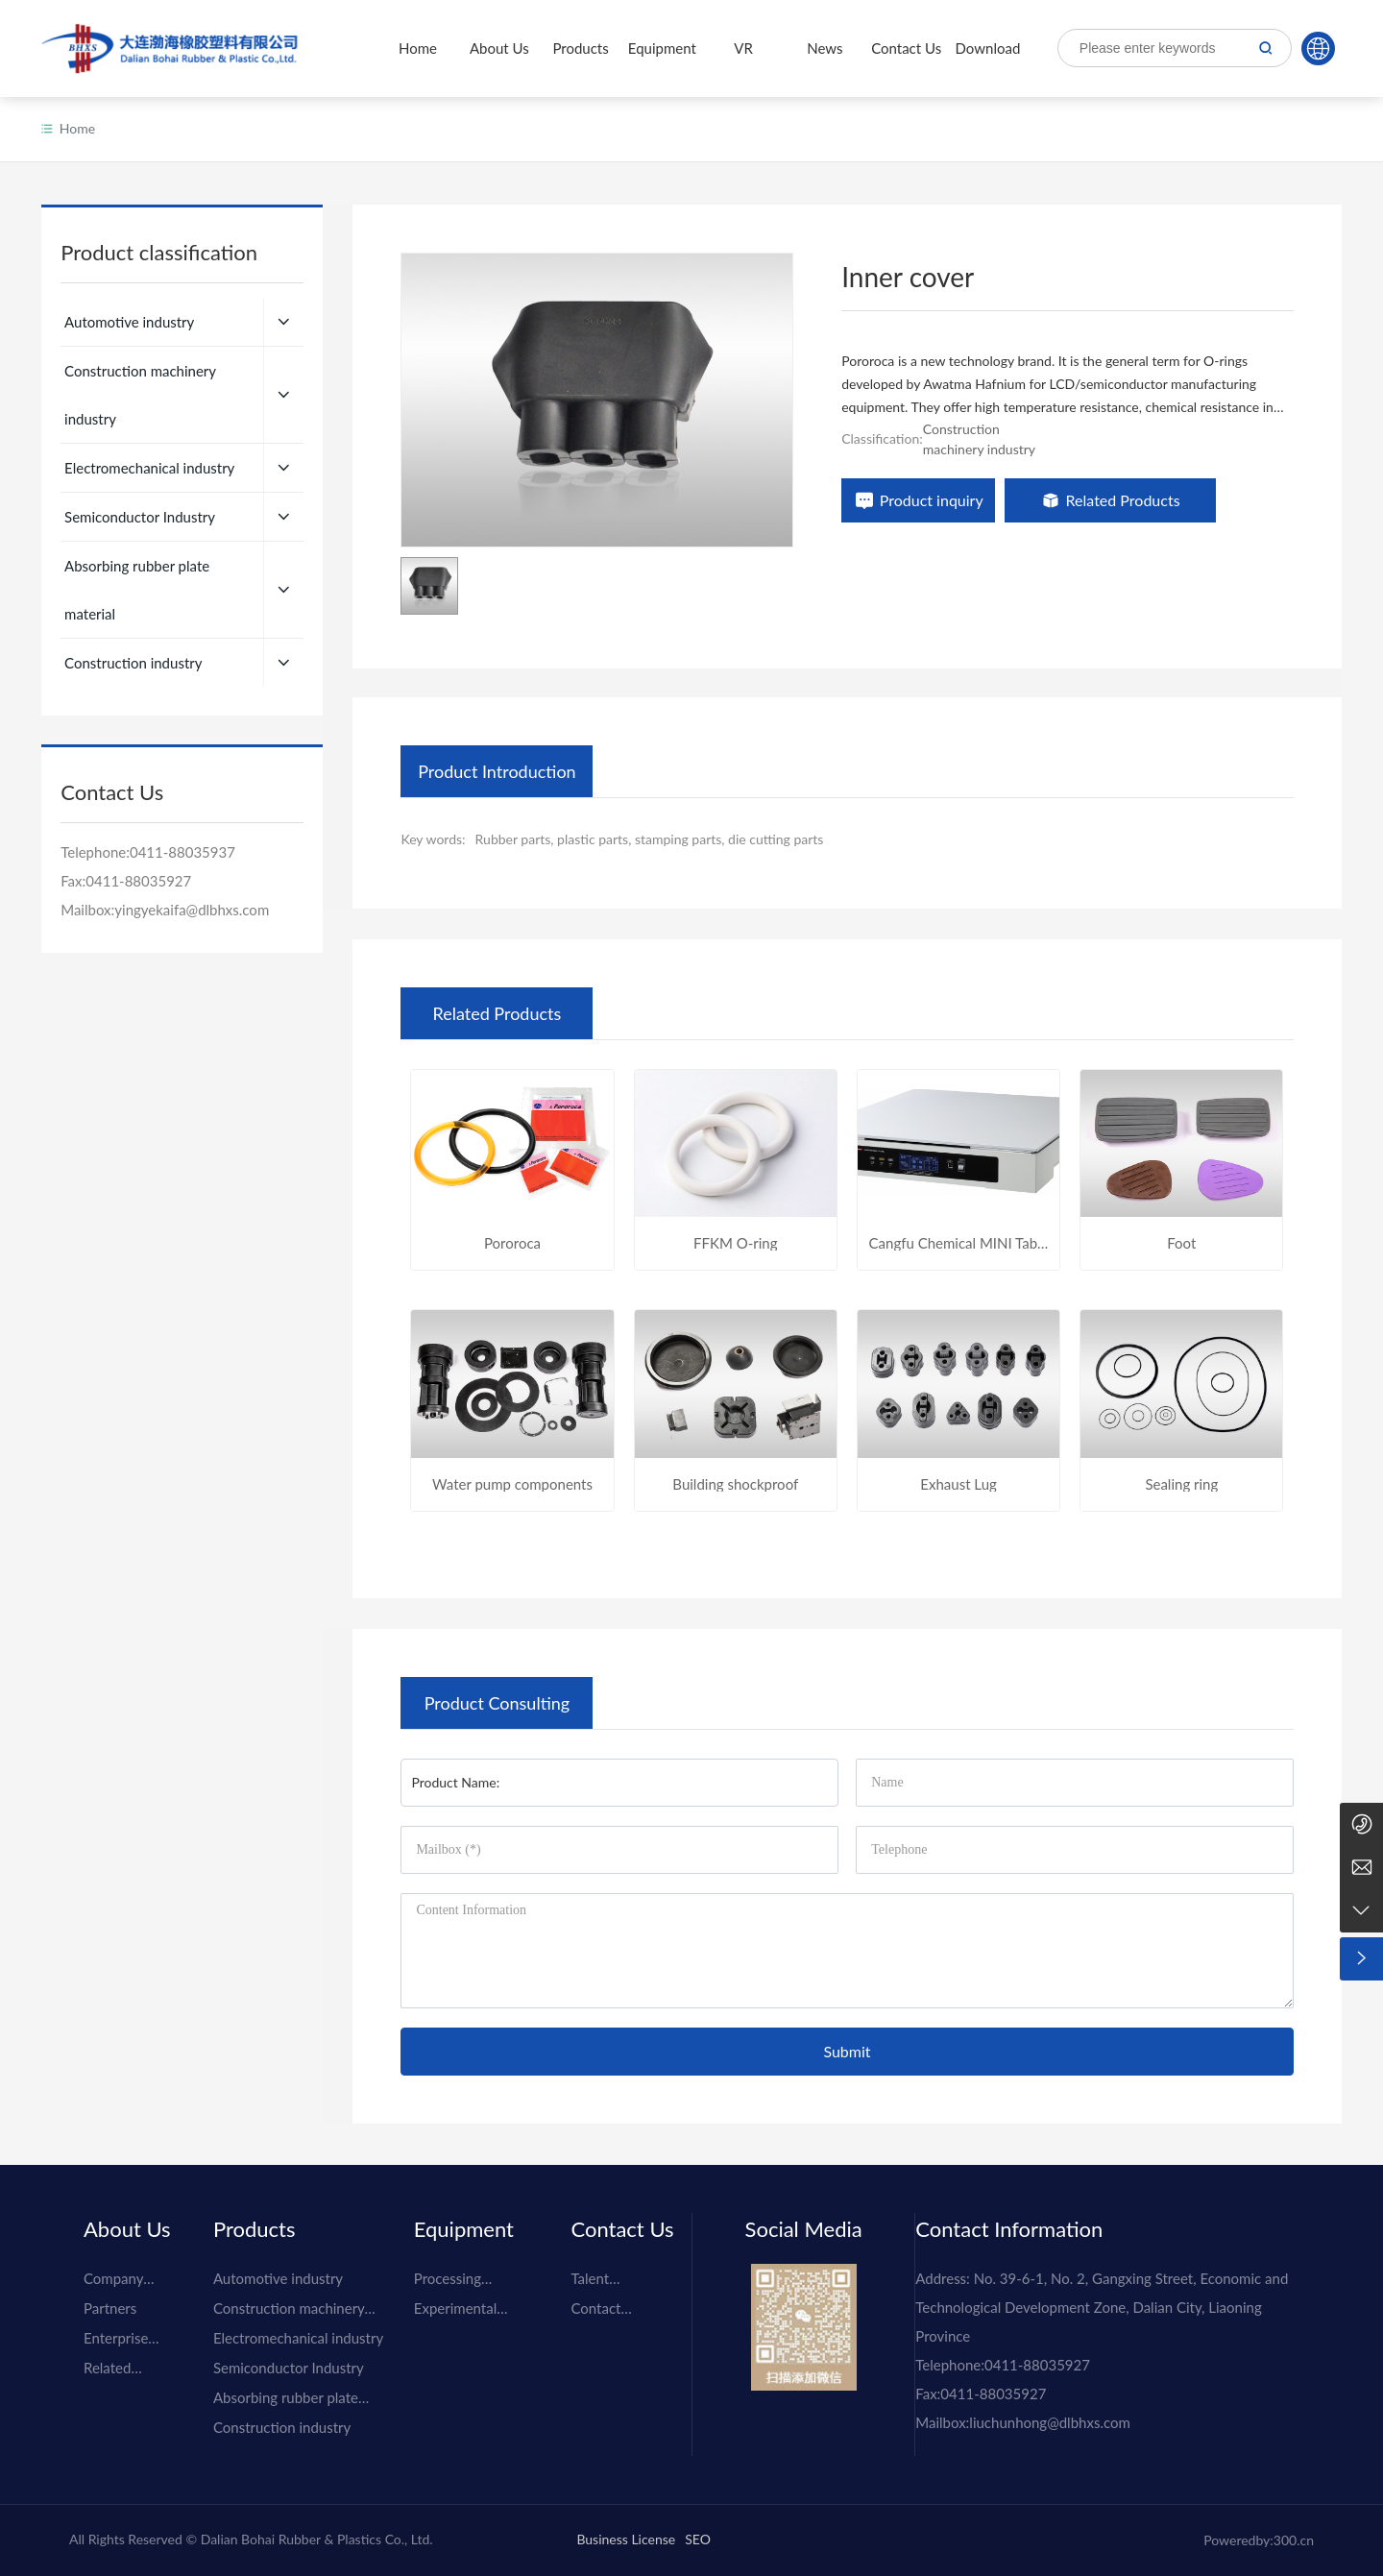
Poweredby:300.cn (1258, 2540)
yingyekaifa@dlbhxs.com (191, 861)
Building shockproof (735, 1484)
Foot (1181, 1243)
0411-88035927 (138, 832)
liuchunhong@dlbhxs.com (1049, 2422)
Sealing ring (1181, 1484)
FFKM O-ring (735, 1243)
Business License (625, 2539)
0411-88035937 (182, 804)
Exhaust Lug (958, 1484)
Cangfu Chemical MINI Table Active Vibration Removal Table (959, 1243)
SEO (698, 2539)
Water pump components (512, 1484)
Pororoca (512, 1243)
